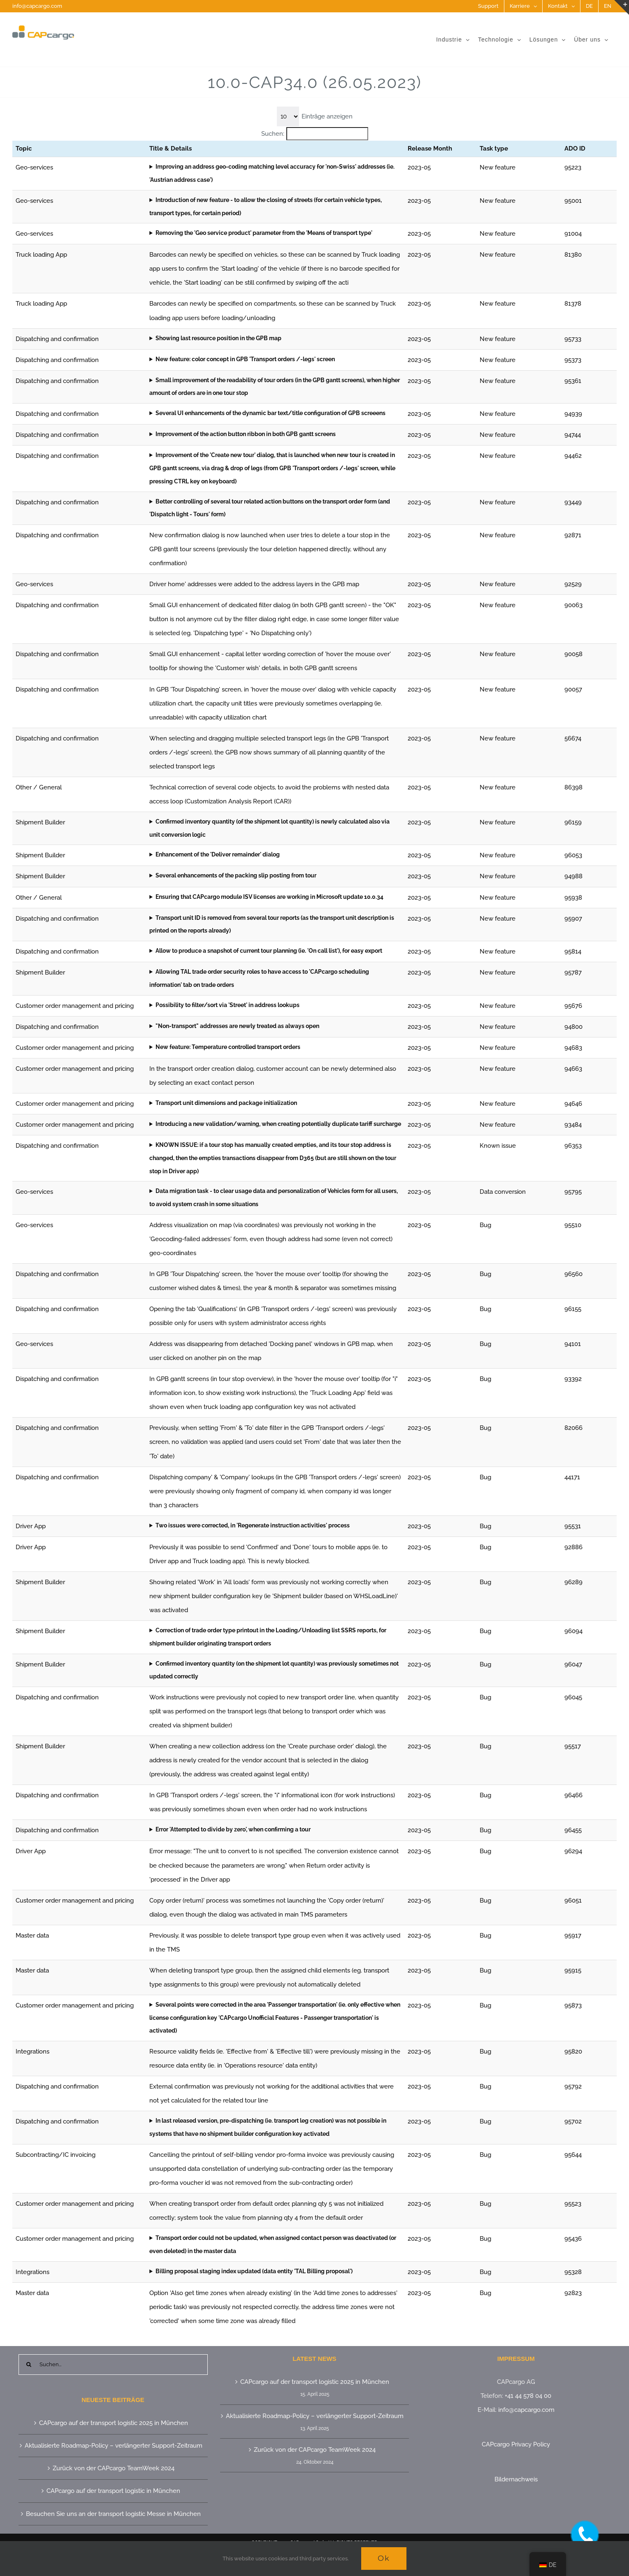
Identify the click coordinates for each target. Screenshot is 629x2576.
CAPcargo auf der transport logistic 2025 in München (113, 2423)
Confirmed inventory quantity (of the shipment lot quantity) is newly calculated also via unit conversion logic (269, 828)
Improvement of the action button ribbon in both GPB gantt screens (246, 434)
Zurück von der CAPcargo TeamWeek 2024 (113, 2468)
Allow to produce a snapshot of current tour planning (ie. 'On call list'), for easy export (269, 950)
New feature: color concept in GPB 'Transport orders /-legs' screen (245, 359)
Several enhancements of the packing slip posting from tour (236, 875)
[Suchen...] (113, 2364)
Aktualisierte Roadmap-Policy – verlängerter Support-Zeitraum (113, 2445)
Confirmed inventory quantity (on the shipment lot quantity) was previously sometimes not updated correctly (274, 1670)
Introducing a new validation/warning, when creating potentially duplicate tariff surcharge (278, 1124)
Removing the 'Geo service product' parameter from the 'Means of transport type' (264, 233)
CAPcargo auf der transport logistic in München (113, 2491)
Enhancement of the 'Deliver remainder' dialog (218, 854)
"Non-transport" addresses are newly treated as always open (237, 1026)
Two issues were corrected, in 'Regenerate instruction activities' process (253, 1525)
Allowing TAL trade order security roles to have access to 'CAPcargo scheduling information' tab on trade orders (259, 978)
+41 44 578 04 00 (528, 2396)
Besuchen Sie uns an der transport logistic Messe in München (113, 2514)
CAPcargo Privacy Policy (516, 2444)
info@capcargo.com (37, 6)
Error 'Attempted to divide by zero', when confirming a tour (233, 1829)
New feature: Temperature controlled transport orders (228, 1047)
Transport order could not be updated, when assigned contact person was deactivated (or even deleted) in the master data (272, 2244)
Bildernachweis (516, 2479)
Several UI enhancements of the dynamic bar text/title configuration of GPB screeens (270, 413)
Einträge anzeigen (327, 116)
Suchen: (272, 133)
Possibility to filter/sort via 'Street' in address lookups (227, 1005)
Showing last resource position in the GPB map (218, 338)
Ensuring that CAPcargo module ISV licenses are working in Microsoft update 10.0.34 (269, 896)
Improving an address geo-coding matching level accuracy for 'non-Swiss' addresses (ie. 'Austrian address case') (272, 173)
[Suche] (29, 2364)
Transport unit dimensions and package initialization (226, 1103)
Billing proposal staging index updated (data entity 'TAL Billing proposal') (254, 2271)
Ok (384, 2558)
